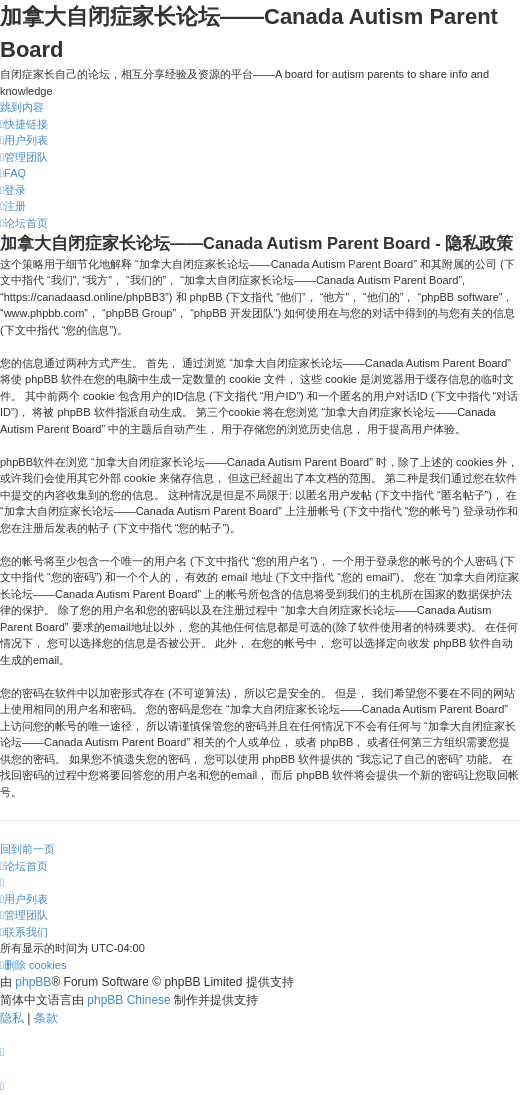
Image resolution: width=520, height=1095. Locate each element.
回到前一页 (27, 849)
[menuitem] (24, 140)
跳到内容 (22, 107)
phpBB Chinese (128, 1000)
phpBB (33, 982)
